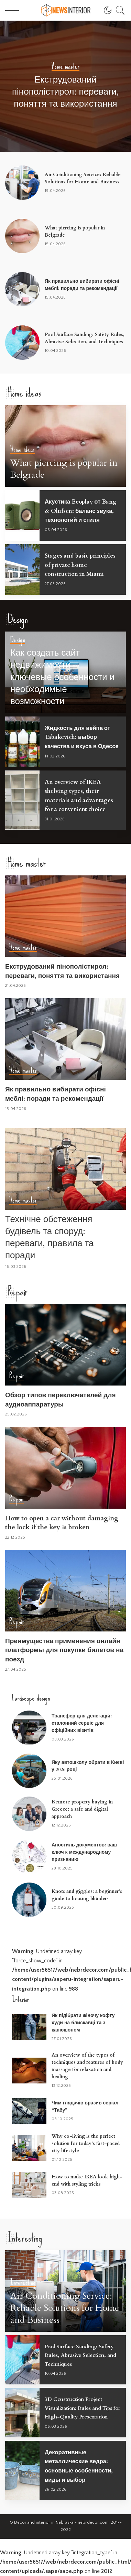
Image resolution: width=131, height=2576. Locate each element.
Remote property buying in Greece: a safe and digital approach (82, 1809)
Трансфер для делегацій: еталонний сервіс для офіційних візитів (82, 1723)
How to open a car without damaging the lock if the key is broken (61, 1523)
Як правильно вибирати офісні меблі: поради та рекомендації (55, 1094)
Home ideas (22, 450)
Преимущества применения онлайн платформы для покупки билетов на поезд (64, 1650)
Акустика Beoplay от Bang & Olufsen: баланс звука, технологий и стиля (81, 511)
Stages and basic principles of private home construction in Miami (80, 565)
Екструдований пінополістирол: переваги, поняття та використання (65, 92)
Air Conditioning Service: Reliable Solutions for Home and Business (64, 2308)
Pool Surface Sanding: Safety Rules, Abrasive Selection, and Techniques (80, 2355)
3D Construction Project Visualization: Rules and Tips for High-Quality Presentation (82, 2408)
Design (17, 640)
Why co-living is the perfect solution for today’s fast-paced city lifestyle (86, 2143)
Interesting (23, 2283)
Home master (65, 67)
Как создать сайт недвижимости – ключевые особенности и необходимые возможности (62, 677)
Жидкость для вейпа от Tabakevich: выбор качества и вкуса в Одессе (82, 737)
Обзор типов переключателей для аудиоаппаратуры (60, 1400)
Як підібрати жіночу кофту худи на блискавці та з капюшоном (83, 2022)
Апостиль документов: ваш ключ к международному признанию (84, 1852)
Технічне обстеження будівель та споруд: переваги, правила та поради (49, 1237)
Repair (16, 1376)
